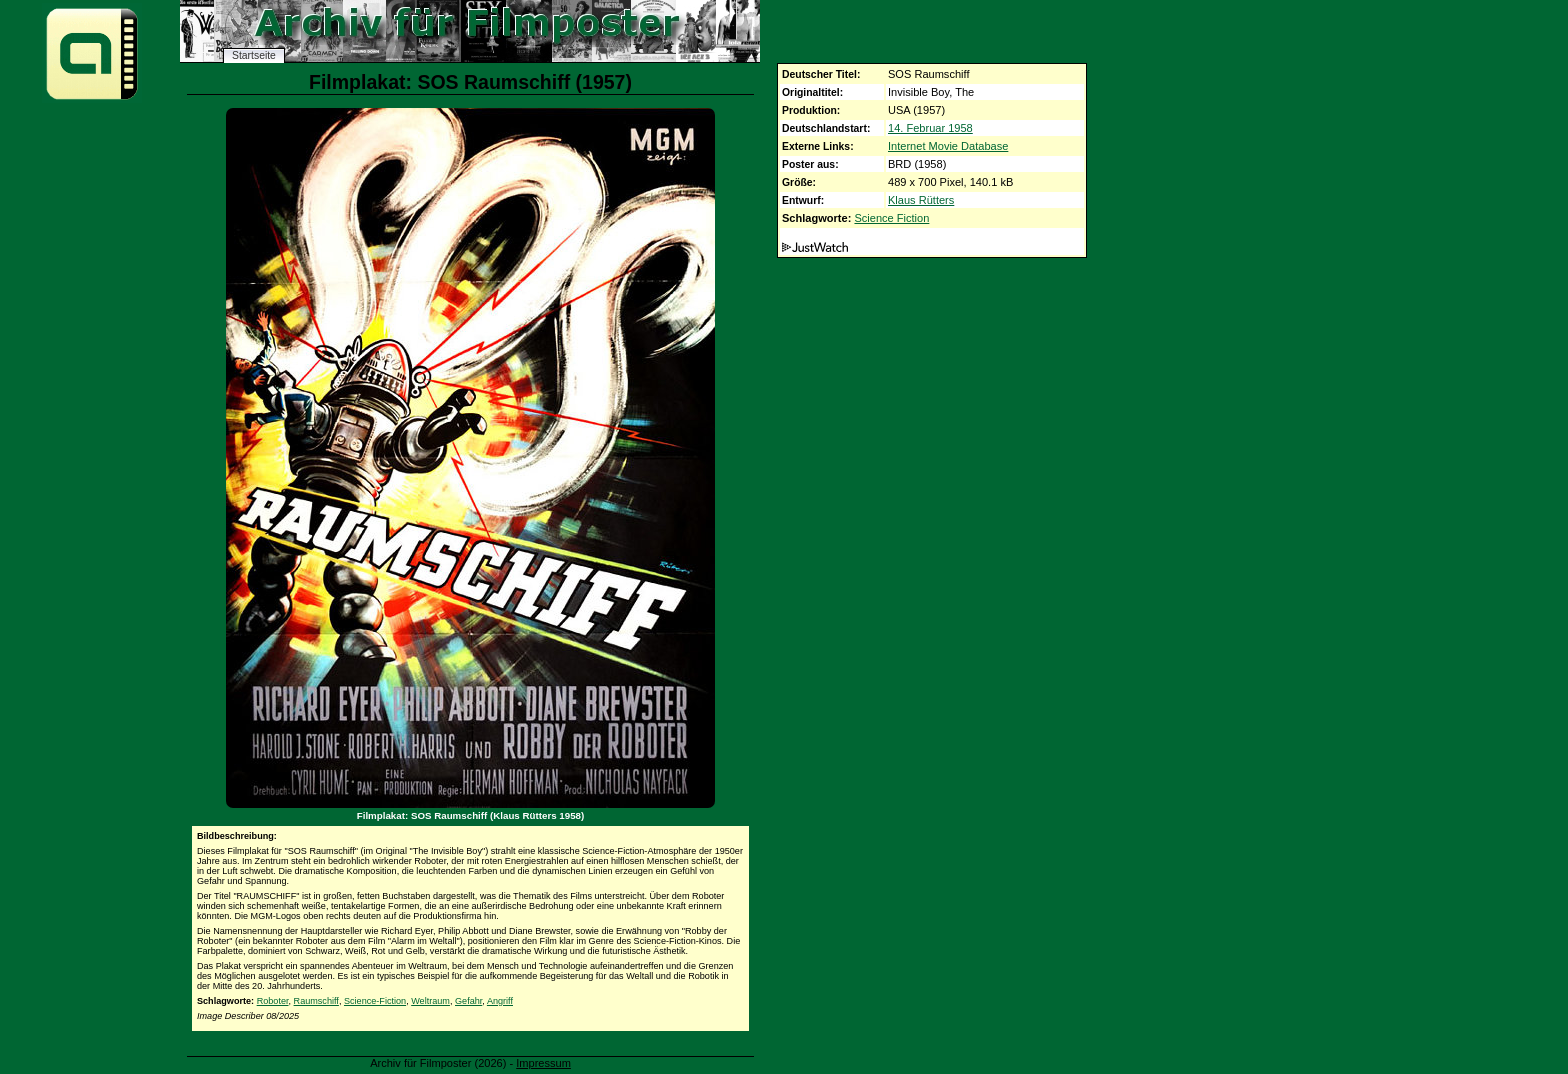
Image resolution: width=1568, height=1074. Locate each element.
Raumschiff (316, 1001)
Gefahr (468, 1001)
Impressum (543, 1063)
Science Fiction (891, 218)
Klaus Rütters (921, 200)
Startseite (254, 55)
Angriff (500, 1001)
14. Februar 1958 (930, 128)
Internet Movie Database (948, 146)
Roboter (273, 1001)
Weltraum (430, 1001)
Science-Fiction (375, 1001)
